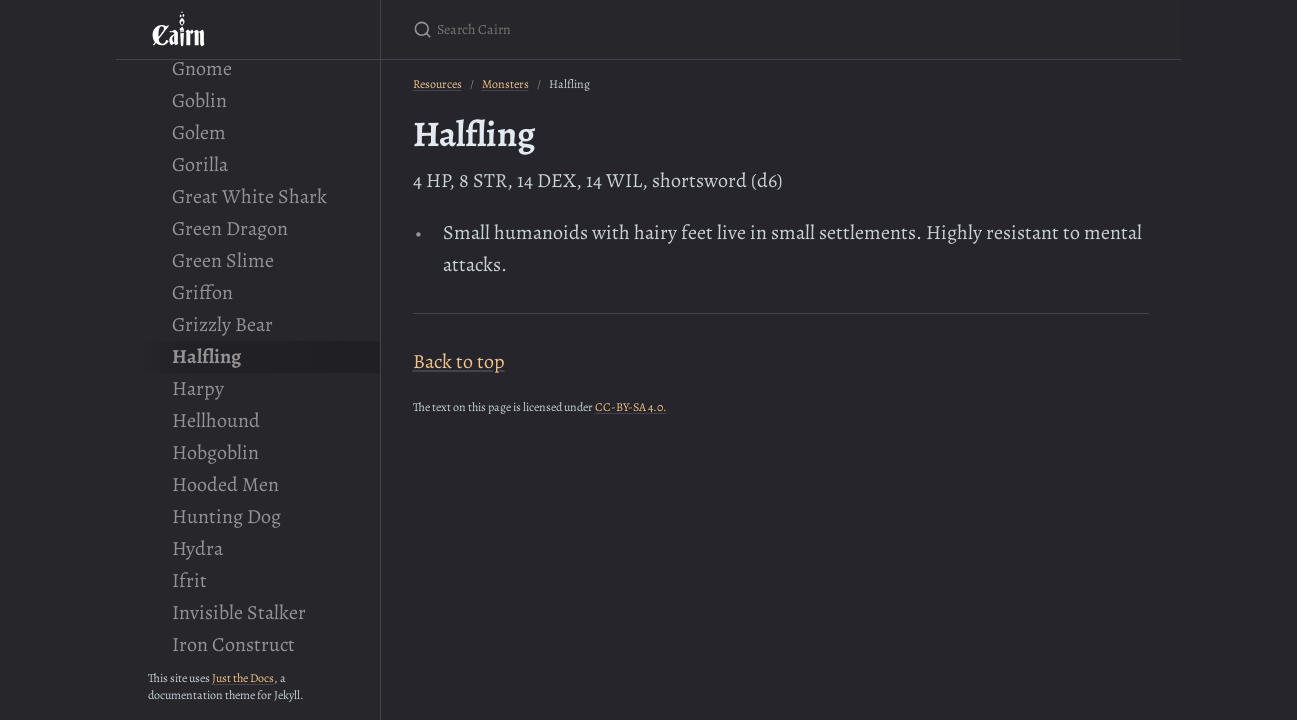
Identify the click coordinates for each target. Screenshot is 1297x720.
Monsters (505, 84)
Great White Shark (249, 196)
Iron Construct (233, 644)
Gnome (202, 68)
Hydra (197, 548)
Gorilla (200, 164)
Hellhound (216, 420)
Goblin (199, 100)
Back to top (459, 361)
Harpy (198, 388)
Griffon (202, 292)
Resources (437, 84)
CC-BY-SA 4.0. (631, 407)
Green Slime (223, 260)
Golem (199, 132)
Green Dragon (230, 228)
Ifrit (189, 580)
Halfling (206, 356)
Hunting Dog (226, 516)
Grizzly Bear (222, 324)
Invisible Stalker (239, 612)
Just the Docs (243, 678)
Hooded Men (225, 484)
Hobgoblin (215, 452)
